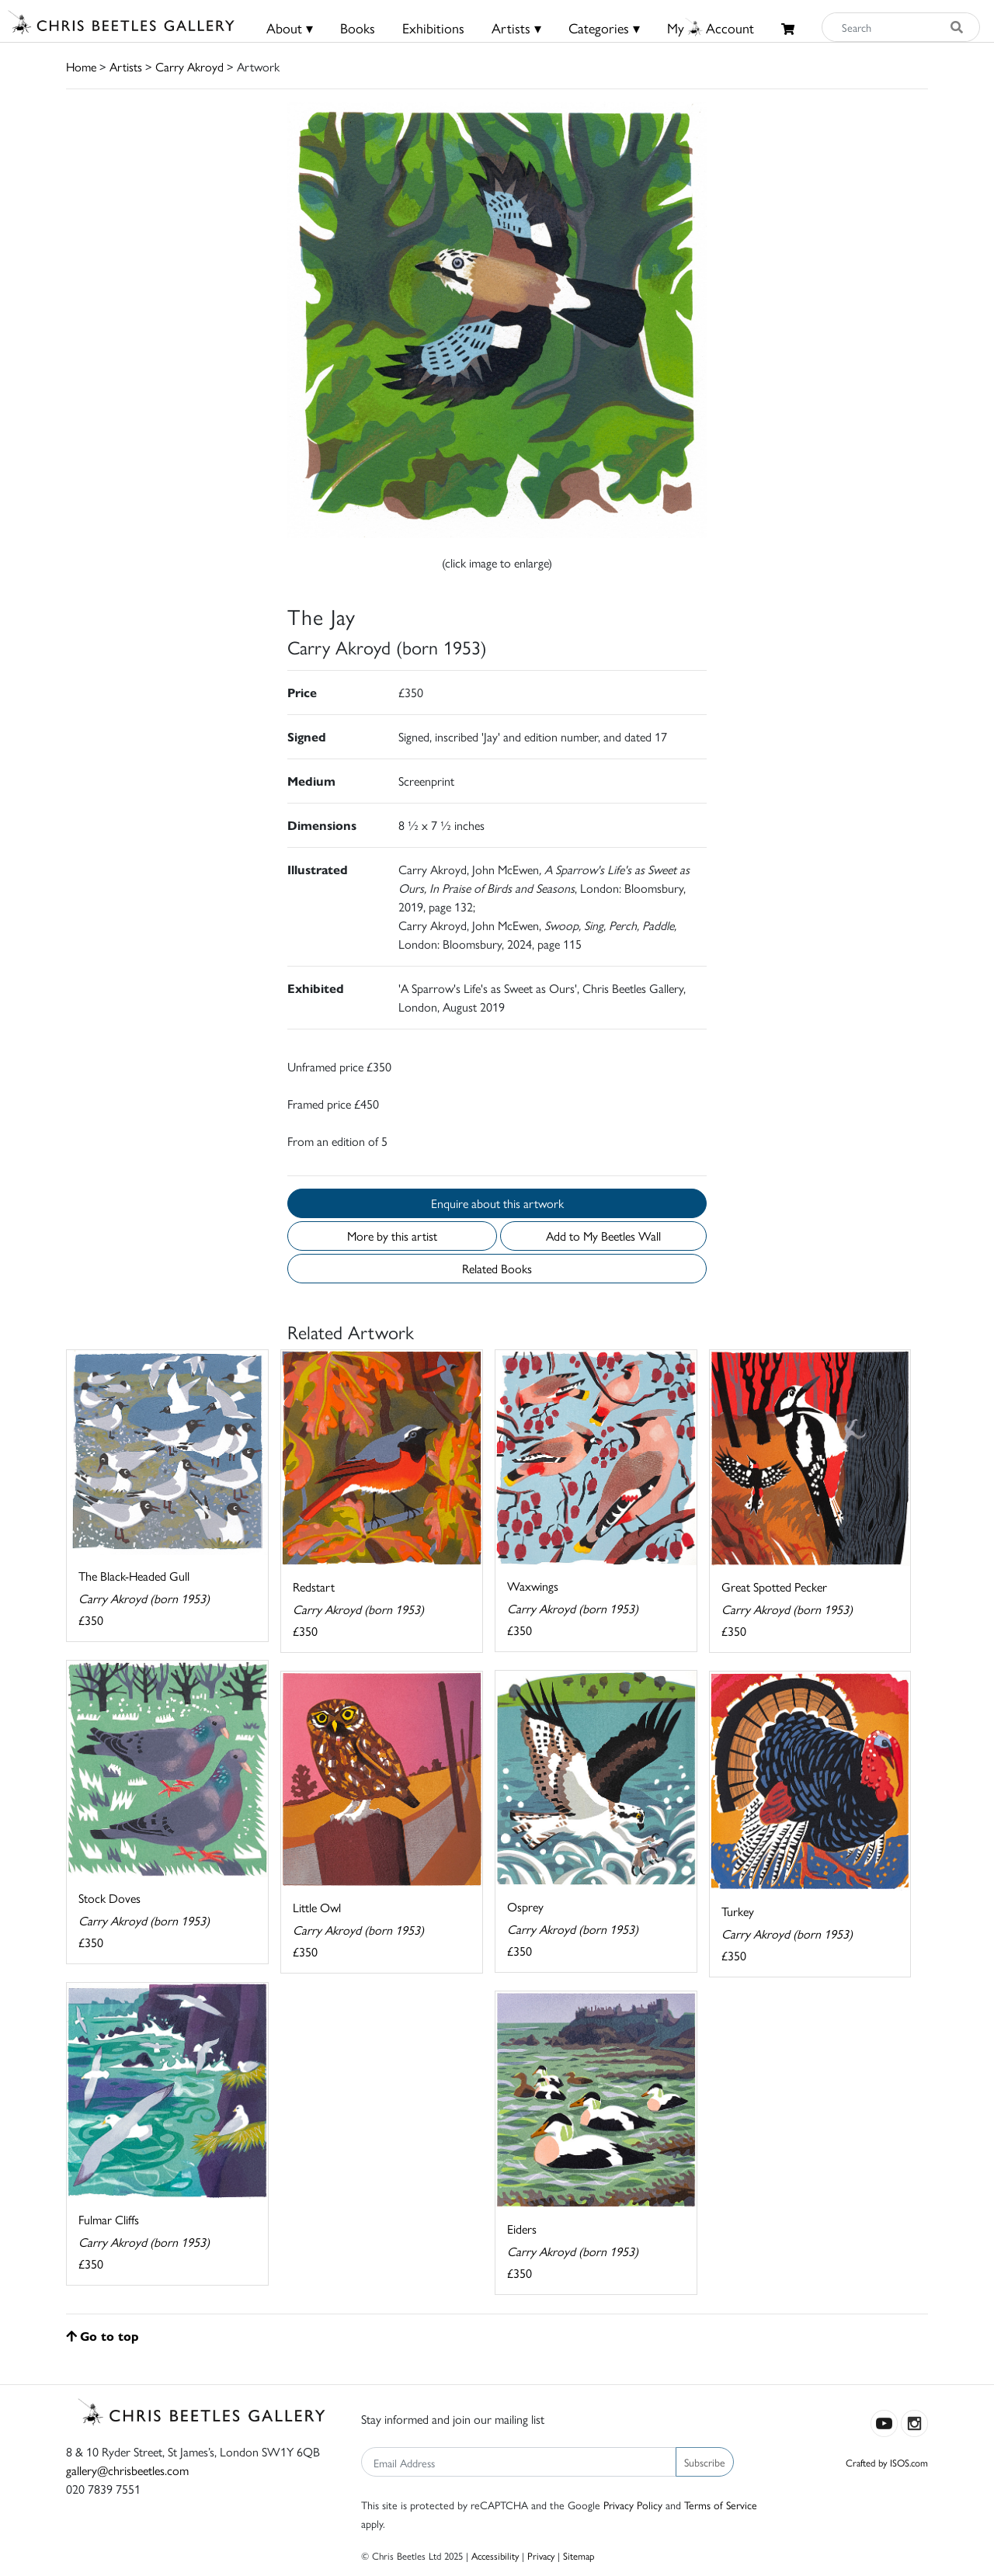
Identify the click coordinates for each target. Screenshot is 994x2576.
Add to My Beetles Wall (603, 1236)
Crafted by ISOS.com (887, 2462)
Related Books (497, 1268)
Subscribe (704, 2462)
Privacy (540, 2555)
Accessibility (495, 2555)
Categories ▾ (604, 27)
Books (357, 27)
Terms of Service (720, 2504)
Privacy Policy (632, 2504)
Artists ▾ (516, 27)
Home (81, 66)
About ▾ (289, 27)
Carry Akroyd (189, 66)
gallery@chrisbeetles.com (127, 2470)
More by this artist (392, 1236)
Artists (125, 66)
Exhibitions (433, 27)
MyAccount (710, 27)
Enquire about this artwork (497, 1203)
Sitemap (579, 2555)
